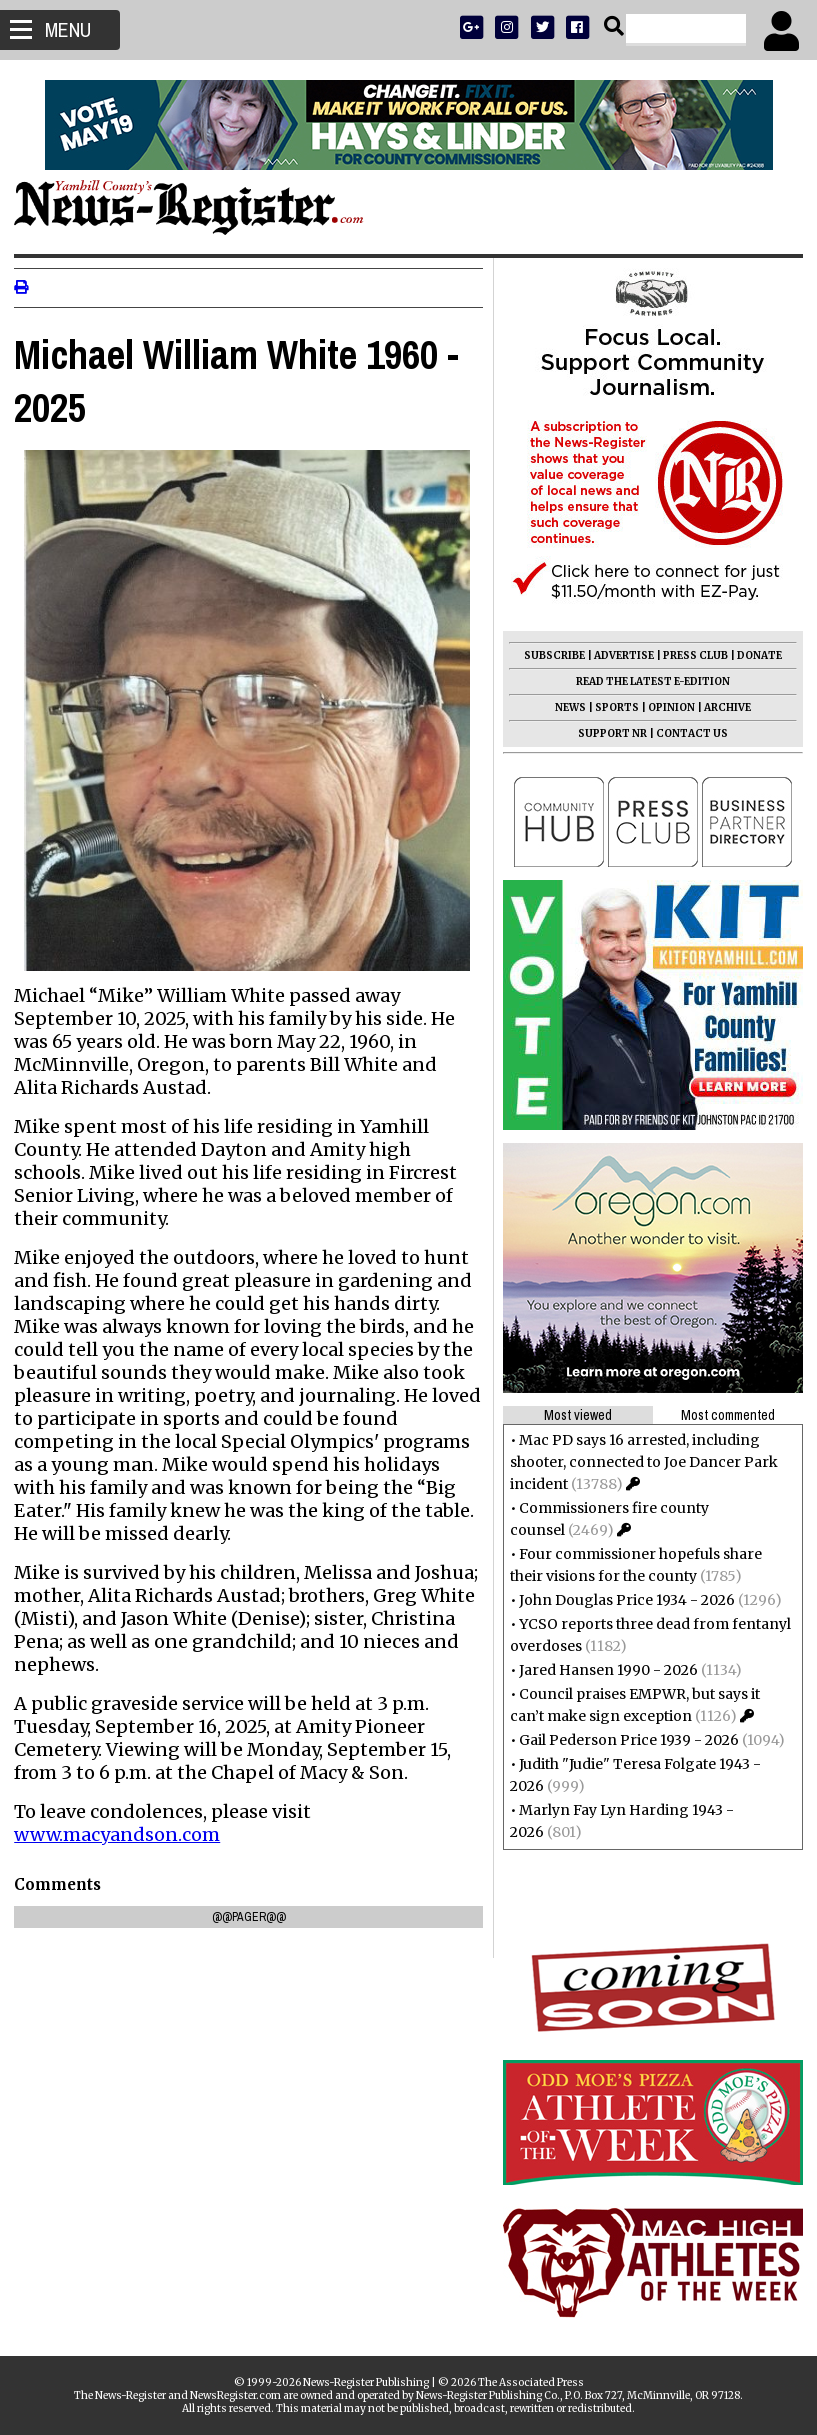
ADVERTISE (618, 655)
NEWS (564, 707)
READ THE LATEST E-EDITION (647, 681)
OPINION (665, 707)
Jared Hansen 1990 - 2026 (602, 1670)
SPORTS (611, 707)
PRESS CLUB (689, 655)
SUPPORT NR (606, 733)
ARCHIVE (721, 707)
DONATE (753, 655)
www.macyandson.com (123, 1821)
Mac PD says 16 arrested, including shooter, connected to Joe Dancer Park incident (638, 1462)
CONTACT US (686, 733)
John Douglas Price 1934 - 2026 (621, 1600)
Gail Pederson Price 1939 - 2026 (623, 1740)
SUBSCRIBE (548, 655)
